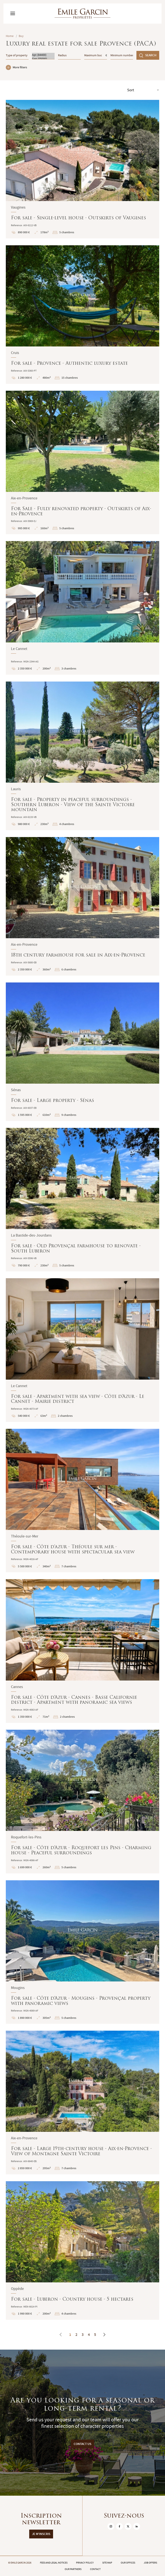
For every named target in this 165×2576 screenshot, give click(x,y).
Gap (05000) (43, 59)
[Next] (104, 2334)
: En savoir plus (82, 607)
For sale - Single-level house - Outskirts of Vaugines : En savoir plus (82, 169)
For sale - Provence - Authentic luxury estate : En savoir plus (82, 314)
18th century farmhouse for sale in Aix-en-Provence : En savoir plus (82, 906)
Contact (95, 2569)
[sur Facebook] (119, 2526)
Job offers (150, 2562)
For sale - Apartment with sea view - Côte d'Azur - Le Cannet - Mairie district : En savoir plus (82, 1350)
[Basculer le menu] (12, 13)
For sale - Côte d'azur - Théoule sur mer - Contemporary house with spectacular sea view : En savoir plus (82, 1500)
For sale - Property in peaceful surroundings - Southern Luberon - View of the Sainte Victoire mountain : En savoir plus (82, 756)
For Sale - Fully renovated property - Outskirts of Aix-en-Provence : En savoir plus (82, 462)
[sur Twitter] (128, 2526)
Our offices (128, 2562)
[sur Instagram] (110, 2526)
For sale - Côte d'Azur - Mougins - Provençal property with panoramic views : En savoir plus (82, 1952)
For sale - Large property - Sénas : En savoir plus (82, 1051)
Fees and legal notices (53, 2562)
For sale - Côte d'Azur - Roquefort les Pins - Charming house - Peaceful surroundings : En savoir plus (82, 1801)
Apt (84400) (43, 55)
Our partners (73, 2569)
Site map (107, 2562)
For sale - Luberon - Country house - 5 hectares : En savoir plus (82, 2250)
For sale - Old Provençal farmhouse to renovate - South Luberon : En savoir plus (82, 1200)
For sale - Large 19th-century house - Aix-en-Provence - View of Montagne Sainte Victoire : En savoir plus (82, 2102)
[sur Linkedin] (136, 2526)
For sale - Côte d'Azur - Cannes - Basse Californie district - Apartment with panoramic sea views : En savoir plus (82, 1651)
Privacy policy (85, 2562)
